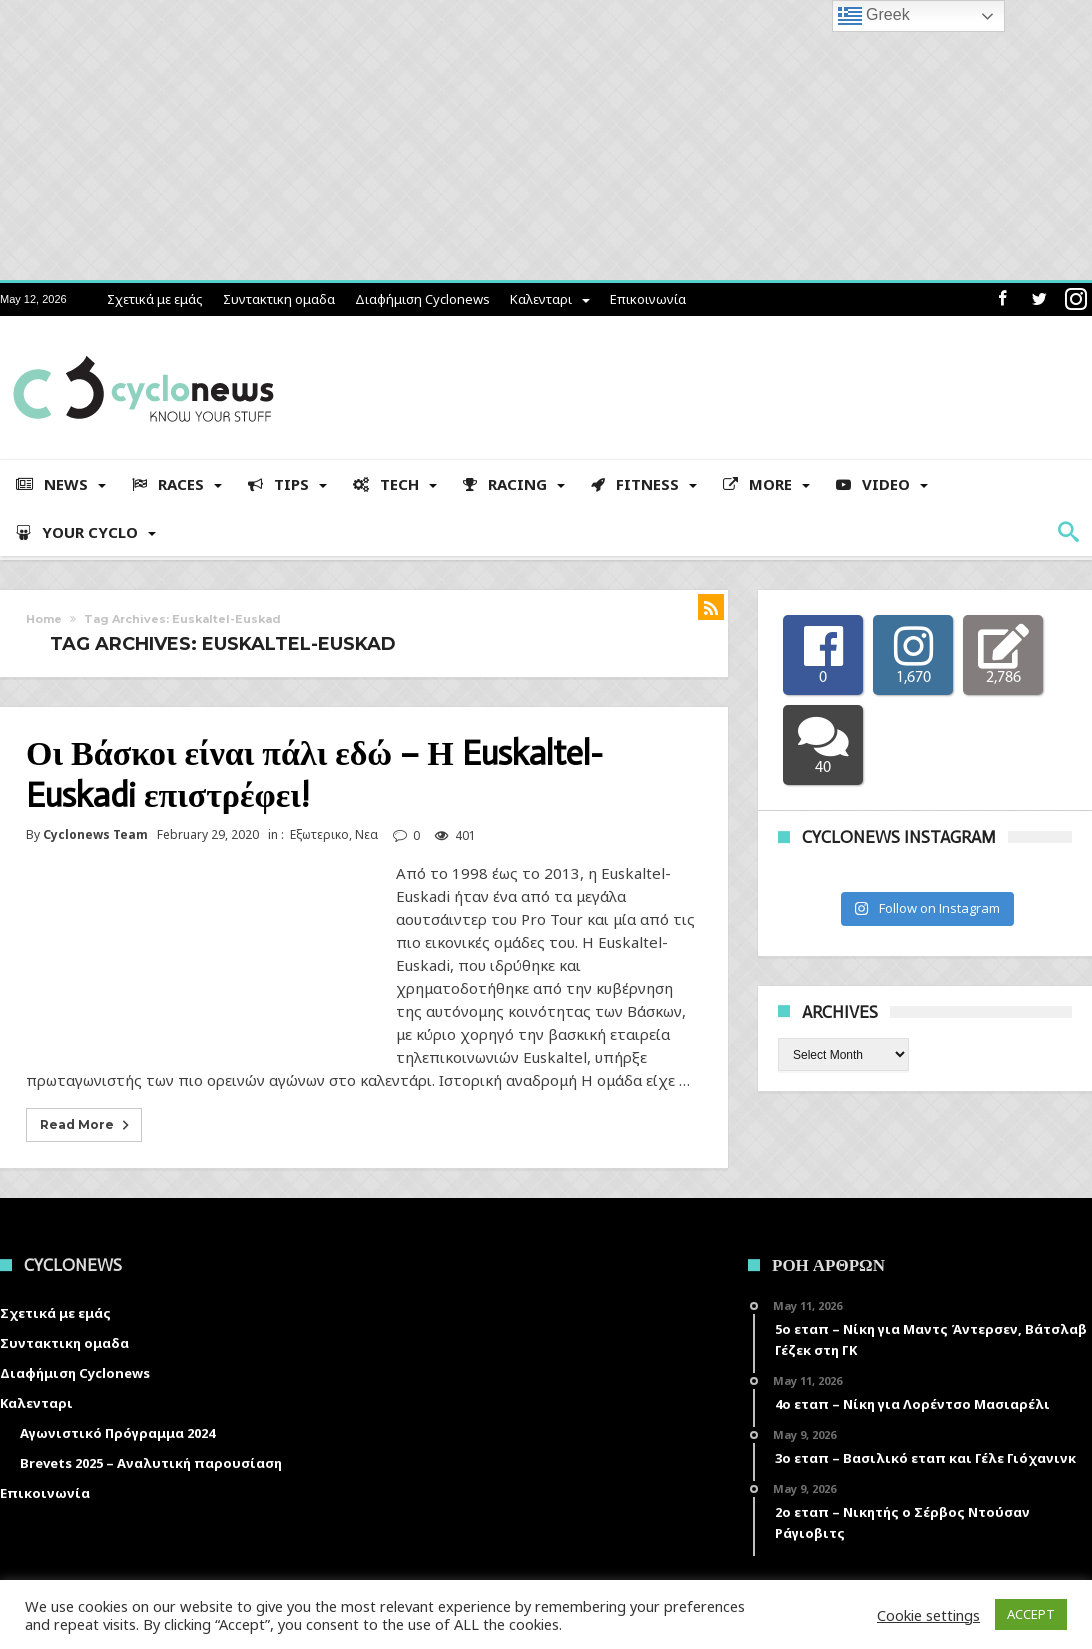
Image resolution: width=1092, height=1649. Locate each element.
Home (44, 619)
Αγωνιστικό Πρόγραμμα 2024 (117, 1433)
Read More (86, 1125)
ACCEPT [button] (1031, 1614)
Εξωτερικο (319, 834)
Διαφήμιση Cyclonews (422, 299)
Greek (874, 16)
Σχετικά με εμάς (155, 299)
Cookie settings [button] (928, 1615)
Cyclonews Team (95, 835)
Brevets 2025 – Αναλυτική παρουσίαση (151, 1463)
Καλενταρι (541, 299)
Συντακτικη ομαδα (279, 299)
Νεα (366, 834)
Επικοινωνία (648, 299)
